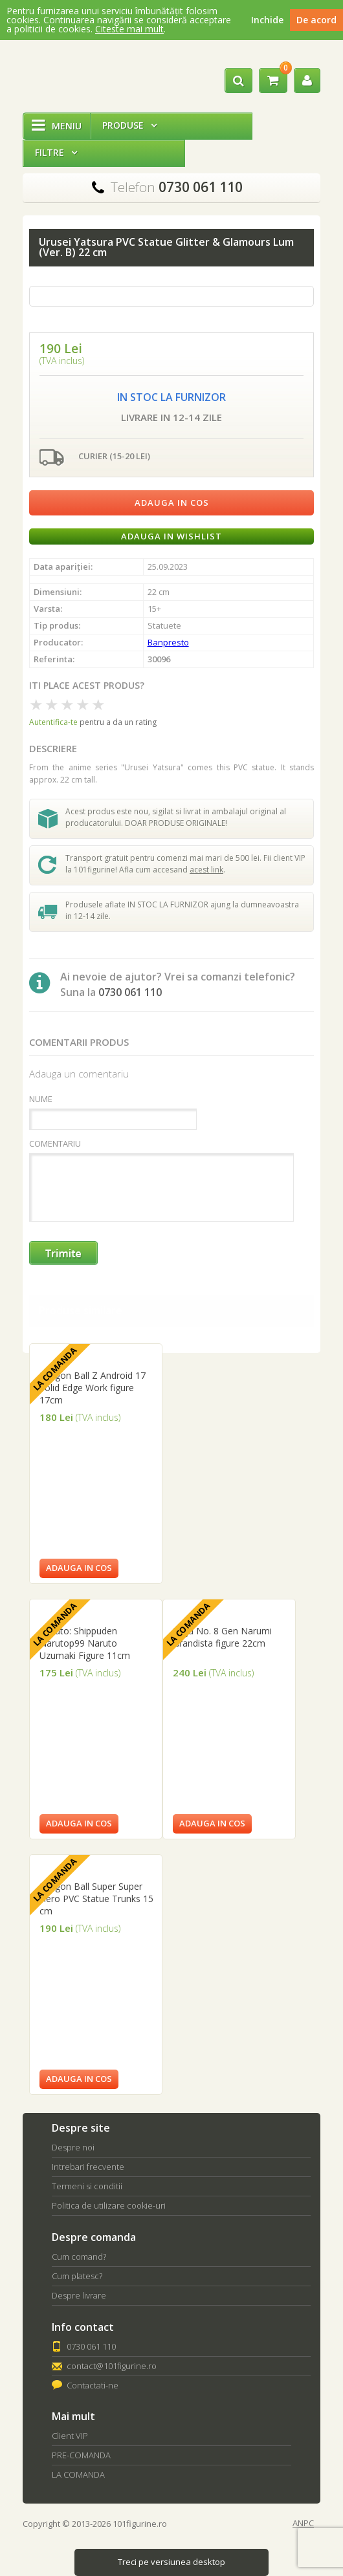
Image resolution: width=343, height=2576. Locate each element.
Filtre (56, 152)
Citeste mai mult (129, 29)
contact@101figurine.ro (112, 2366)
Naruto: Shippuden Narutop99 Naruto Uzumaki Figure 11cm (84, 1643)
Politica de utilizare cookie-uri (109, 2205)
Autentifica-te (53, 722)
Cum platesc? (77, 2276)
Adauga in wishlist (171, 536)
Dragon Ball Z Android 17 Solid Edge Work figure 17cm (92, 1387)
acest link (206, 869)
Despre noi (73, 2147)
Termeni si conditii (87, 2186)
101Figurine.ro (68, 76)
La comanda (54, 1369)
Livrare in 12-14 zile (171, 417)
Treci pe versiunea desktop (171, 2562)
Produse (129, 125)
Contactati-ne (92, 2385)
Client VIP (70, 2435)
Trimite (64, 1253)
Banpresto (168, 642)
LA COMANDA (78, 2474)
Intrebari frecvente (88, 2166)
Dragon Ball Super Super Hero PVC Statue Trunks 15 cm (96, 1898)
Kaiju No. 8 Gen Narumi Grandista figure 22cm (222, 1637)
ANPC (303, 2523)
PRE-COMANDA (81, 2455)
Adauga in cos (172, 502)
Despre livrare (79, 2295)
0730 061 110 (91, 2346)
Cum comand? (79, 2256)
